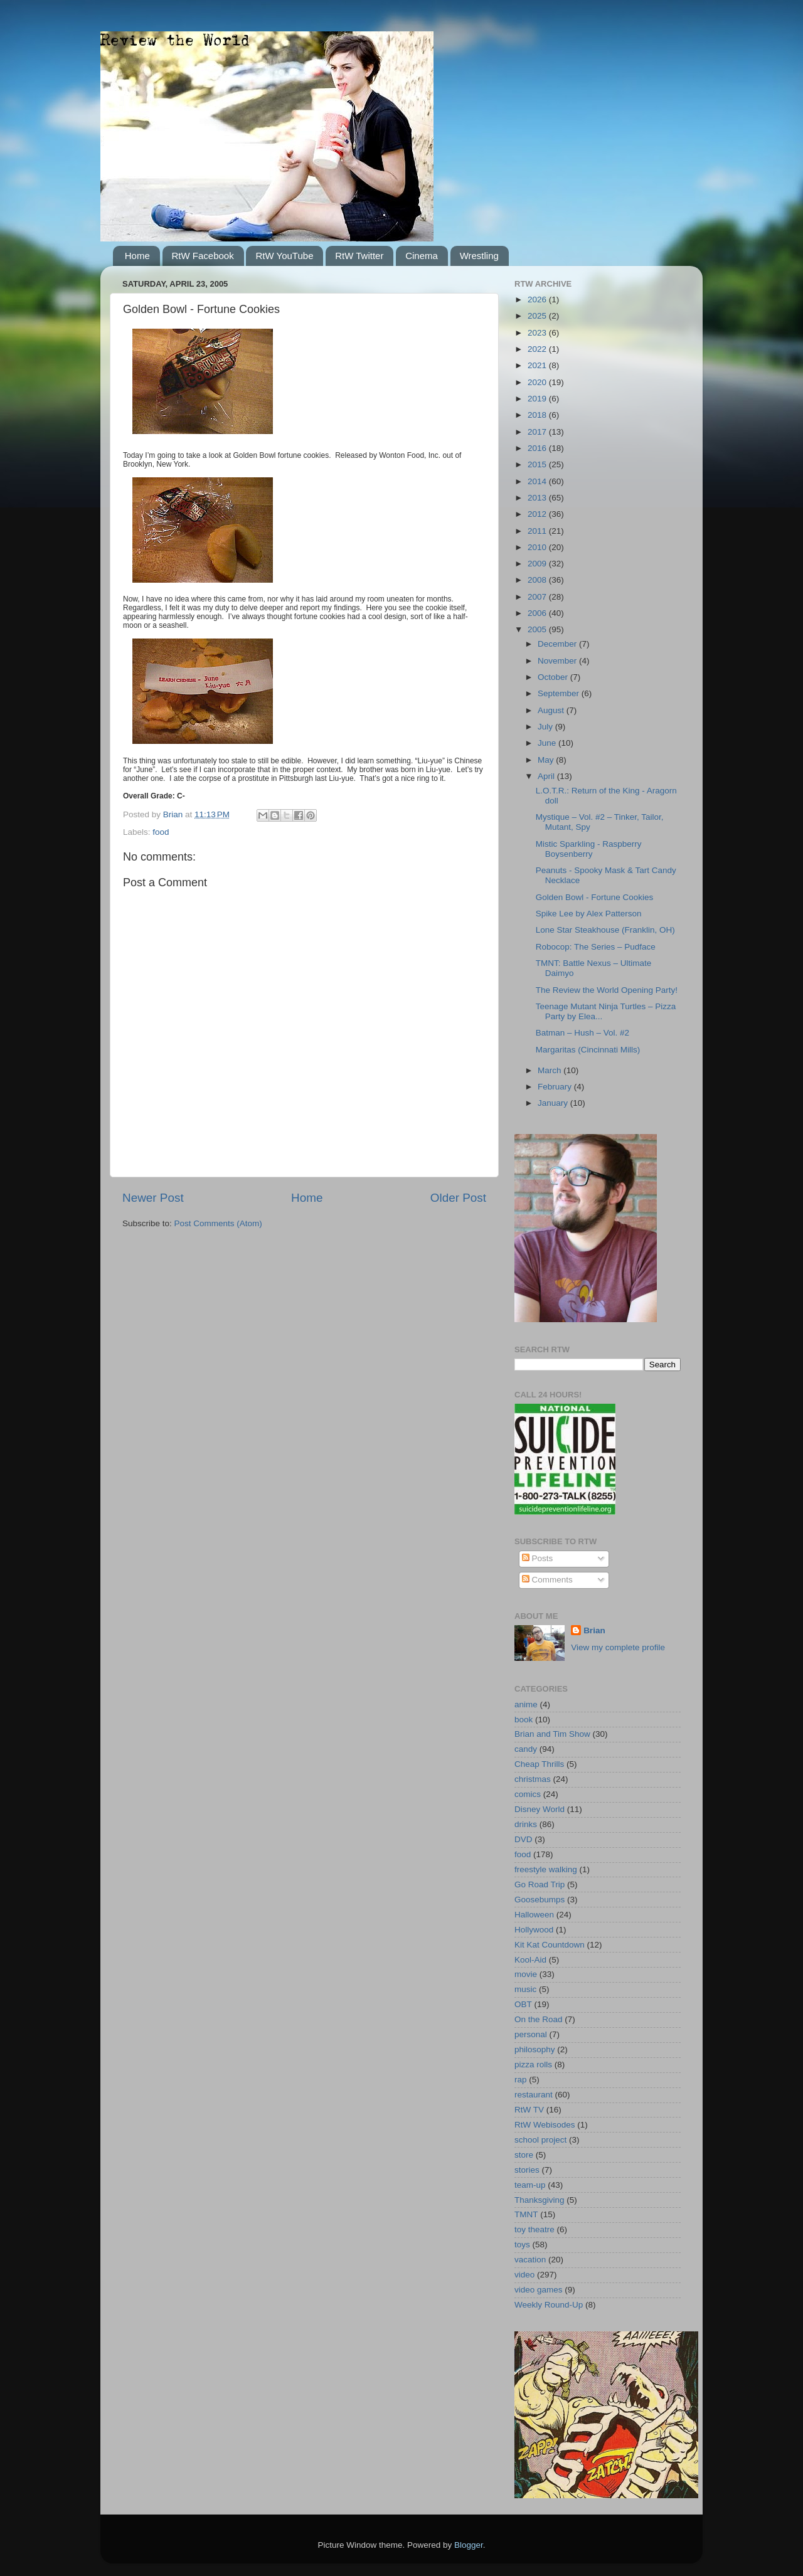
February (556, 1086)
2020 (538, 382)
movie (525, 1974)
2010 (538, 547)
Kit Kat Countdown (549, 1944)
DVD (523, 1839)
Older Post (458, 1197)
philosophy (534, 2049)
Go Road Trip (539, 1884)
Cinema (421, 255)
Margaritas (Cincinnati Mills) (588, 1049)
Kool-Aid (530, 1959)
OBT (523, 2004)
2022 (538, 349)
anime (526, 1704)
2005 (538, 629)
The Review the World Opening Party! (607, 990)
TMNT (526, 2214)
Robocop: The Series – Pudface (596, 946)
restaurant (533, 2094)
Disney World (539, 1809)
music (525, 1989)
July (546, 726)
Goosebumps (539, 1899)
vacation (530, 2259)
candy (525, 1749)
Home (137, 255)
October (554, 677)
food (160, 832)
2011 (538, 531)
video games (538, 2289)
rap (520, 2079)
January (554, 1103)
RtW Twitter (359, 255)
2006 (538, 613)
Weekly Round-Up (548, 2304)
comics (527, 1794)
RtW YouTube (284, 255)
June (548, 743)
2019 (538, 398)
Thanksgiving (539, 2200)
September (560, 693)
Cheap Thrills (539, 1764)
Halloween (534, 1914)
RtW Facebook (203, 255)
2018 (538, 415)
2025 (538, 316)
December (558, 644)
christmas (532, 1779)
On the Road (538, 2019)
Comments (547, 1579)
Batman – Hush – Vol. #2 (582, 1032)
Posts (537, 1558)
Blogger (468, 2545)
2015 (538, 464)
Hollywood (533, 1929)
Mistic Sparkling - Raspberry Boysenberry (589, 849)
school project (540, 2139)
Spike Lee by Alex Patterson (589, 913)
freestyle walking (545, 1869)
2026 (538, 299)
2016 (538, 448)
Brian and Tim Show (552, 1734)
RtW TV (529, 2109)
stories (527, 2170)
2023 (538, 332)
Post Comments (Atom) (218, 1223)
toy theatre (534, 2229)
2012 (538, 514)
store (523, 2155)
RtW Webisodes (544, 2124)
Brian (594, 1630)
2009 (538, 563)
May (547, 760)
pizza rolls (533, 2064)
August (552, 710)
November (558, 660)
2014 (538, 481)
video (524, 2274)
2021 (538, 365)
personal (530, 2034)
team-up (530, 2185)
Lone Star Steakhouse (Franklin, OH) (605, 930)
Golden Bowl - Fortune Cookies (595, 897)
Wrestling (479, 255)
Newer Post (153, 1197)
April (547, 776)
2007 (538, 597)
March (550, 1070)
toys (522, 2244)
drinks (525, 1824)
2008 (538, 580)
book (523, 1719)
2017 (538, 432)
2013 (538, 497)
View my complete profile (618, 1647)
